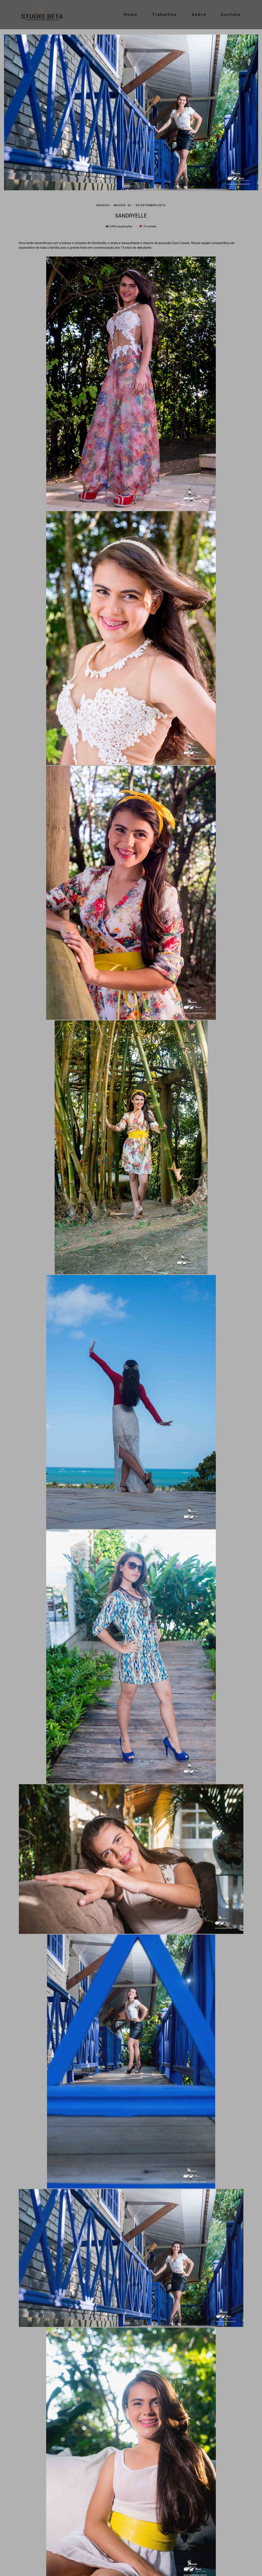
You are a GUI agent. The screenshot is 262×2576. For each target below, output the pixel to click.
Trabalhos (164, 14)
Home (131, 14)
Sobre (199, 14)
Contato (231, 14)
